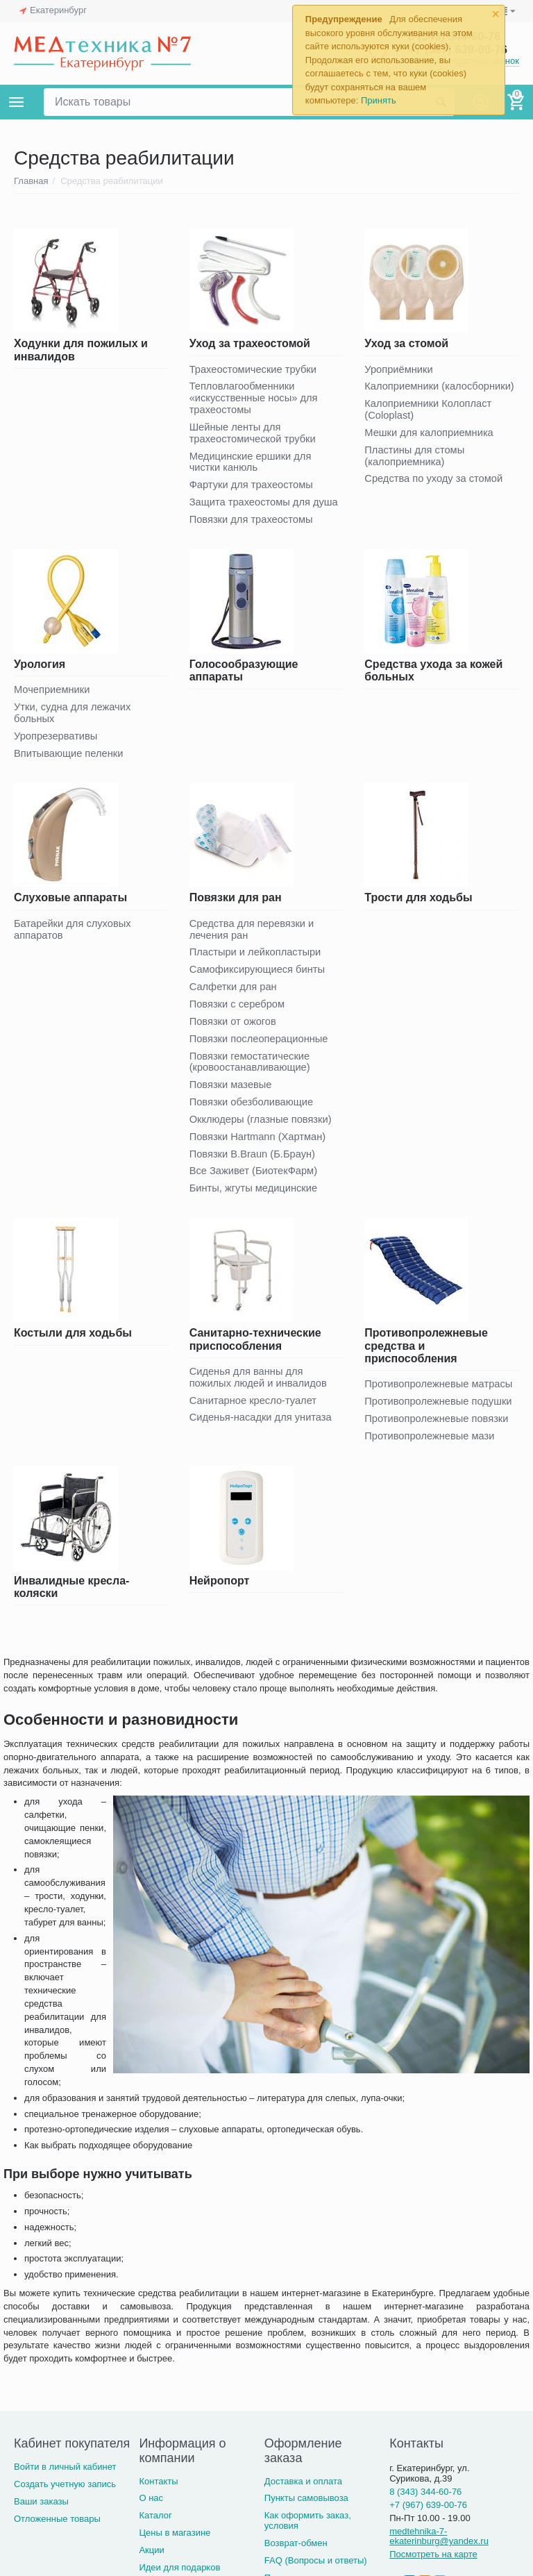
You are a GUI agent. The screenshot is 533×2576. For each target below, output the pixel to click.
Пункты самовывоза (306, 2508)
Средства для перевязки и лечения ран (253, 934)
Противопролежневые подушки (439, 1411)
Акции (151, 2560)
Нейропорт (219, 1591)
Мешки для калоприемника (430, 434)
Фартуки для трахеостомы (252, 488)
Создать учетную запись (65, 2494)
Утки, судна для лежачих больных (73, 716)
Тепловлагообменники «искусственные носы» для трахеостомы (255, 399)
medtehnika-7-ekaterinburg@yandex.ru (439, 2546)
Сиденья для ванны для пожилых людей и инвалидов (259, 1386)
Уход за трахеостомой (249, 343)
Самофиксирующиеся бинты (258, 975)
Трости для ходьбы (418, 902)
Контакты (158, 2491)
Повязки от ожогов (233, 1028)
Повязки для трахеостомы (252, 522)
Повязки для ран (235, 902)
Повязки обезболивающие (252, 1110)
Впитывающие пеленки (70, 758)
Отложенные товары (57, 2529)
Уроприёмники (399, 370)
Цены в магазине (174, 2543)
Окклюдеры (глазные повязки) (262, 1127)
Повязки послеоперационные (260, 1045)
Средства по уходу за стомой (435, 481)
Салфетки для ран (234, 992)
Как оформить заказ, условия (307, 2530)
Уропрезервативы (56, 740)
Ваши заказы (41, 2512)
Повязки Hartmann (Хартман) (259, 1145)
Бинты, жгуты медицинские (255, 1197)
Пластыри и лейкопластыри (256, 958)
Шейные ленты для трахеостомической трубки (254, 434)
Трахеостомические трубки (254, 370)
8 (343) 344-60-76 (425, 2502)
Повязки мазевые (231, 1092)
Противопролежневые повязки (437, 1429)
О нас (151, 2508)
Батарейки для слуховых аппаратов (74, 934)
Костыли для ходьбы (73, 1342)
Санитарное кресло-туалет (254, 1410)
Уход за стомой (406, 343)
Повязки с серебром (238, 1011)
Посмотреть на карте (433, 2564)
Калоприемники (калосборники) (441, 387)
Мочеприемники (53, 693)
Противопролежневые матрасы (440, 1394)
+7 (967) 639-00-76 (428, 2515)
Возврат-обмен (296, 2553)
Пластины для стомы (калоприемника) (415, 457)
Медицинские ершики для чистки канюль (251, 464)
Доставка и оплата (303, 2491)
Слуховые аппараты (70, 902)
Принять (378, 100)
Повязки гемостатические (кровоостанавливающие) (251, 1068)
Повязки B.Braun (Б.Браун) (254, 1163)
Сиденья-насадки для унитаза (262, 1428)
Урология (39, 667)
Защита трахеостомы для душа (265, 505)
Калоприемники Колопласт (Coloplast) (429, 410)
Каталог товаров (16, 102)
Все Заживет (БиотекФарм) (255, 1180)
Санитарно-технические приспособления (255, 1349)
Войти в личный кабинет (65, 2477)
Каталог (155, 2525)
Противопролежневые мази (431, 1446)
